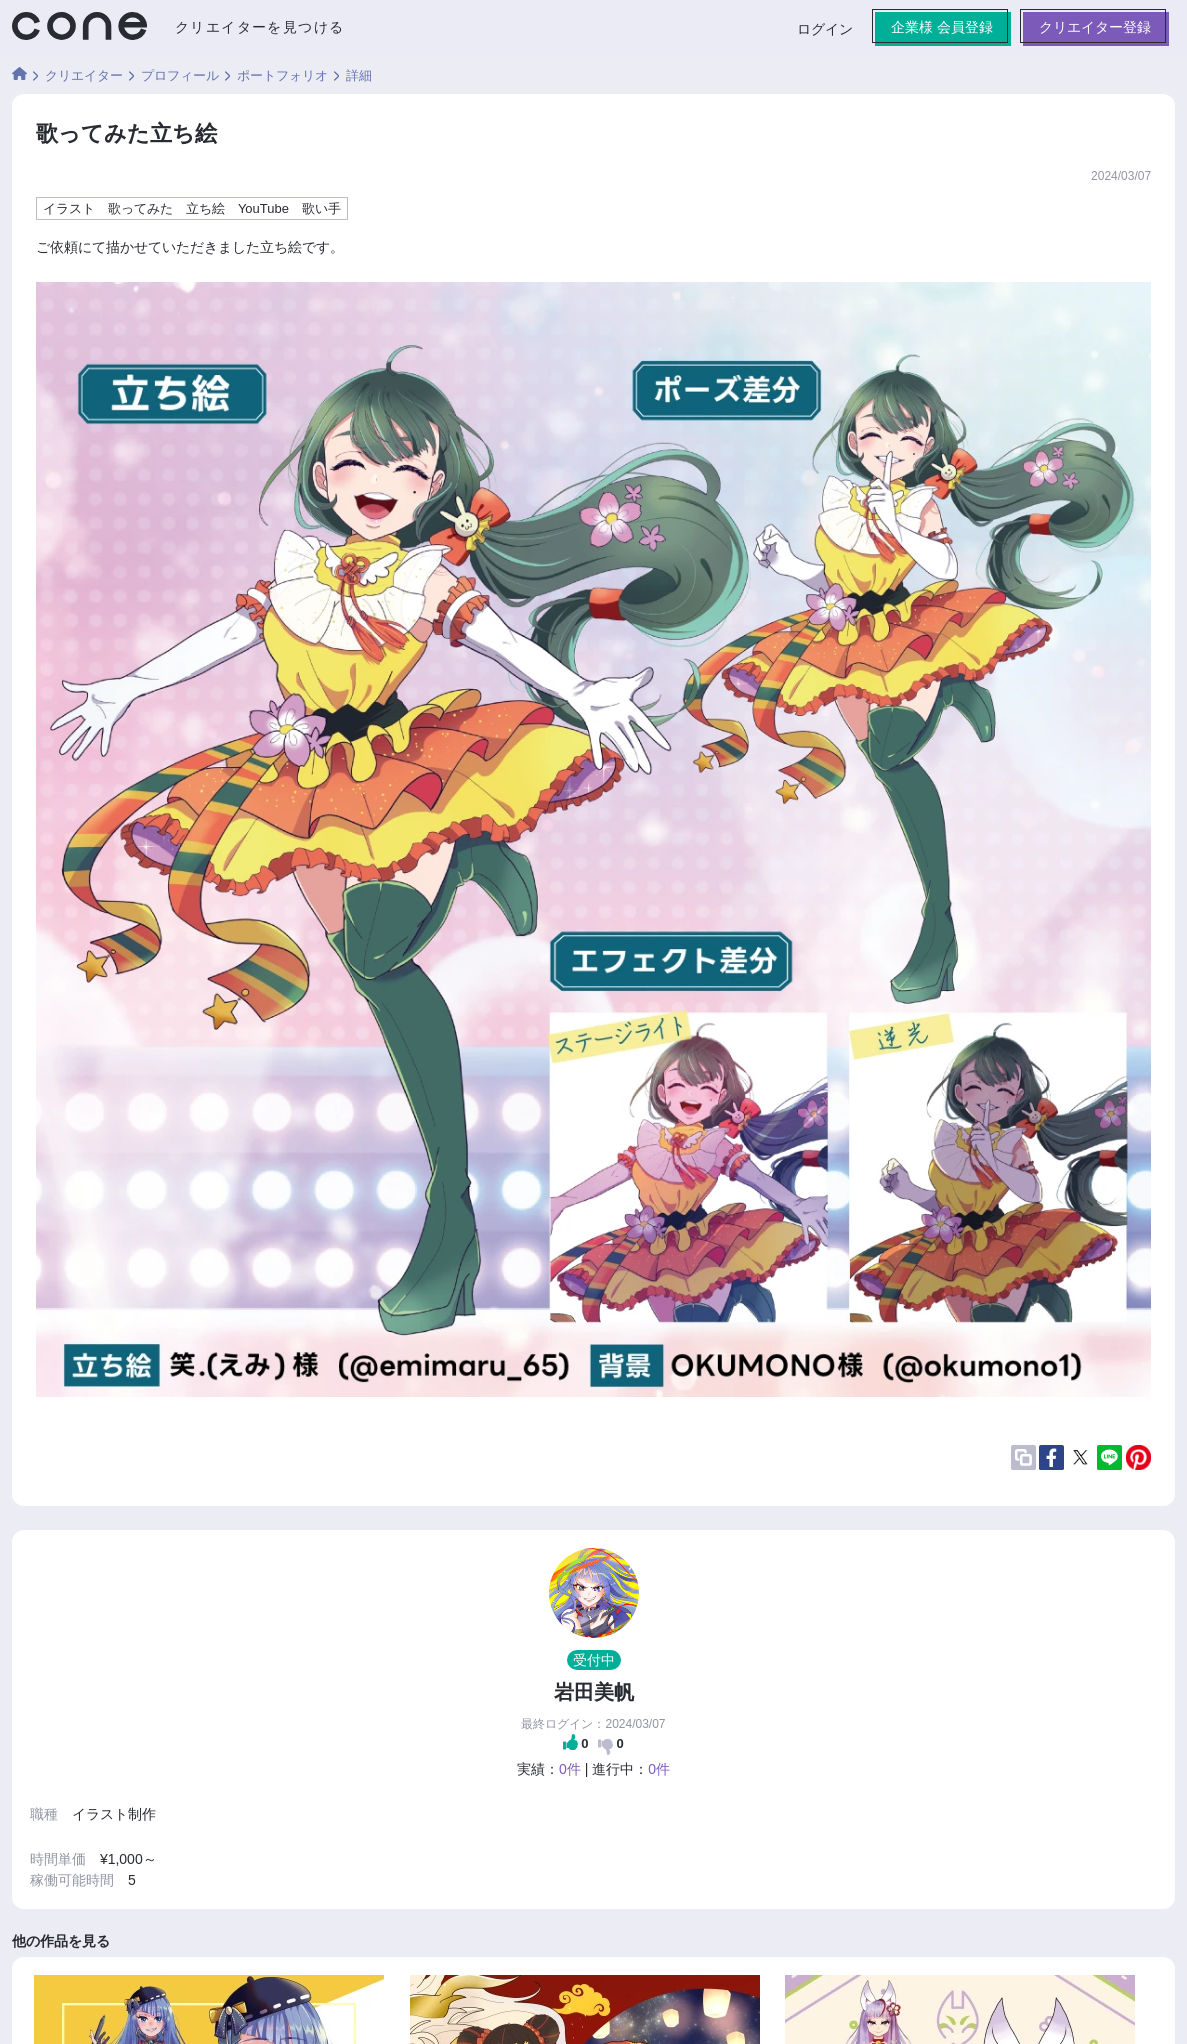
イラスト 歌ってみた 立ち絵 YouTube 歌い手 (192, 208)
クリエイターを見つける (259, 27)
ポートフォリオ (282, 75)
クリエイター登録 (1095, 27)
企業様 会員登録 (942, 27)
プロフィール (180, 75)
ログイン (825, 29)
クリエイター (84, 75)
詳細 (359, 75)
